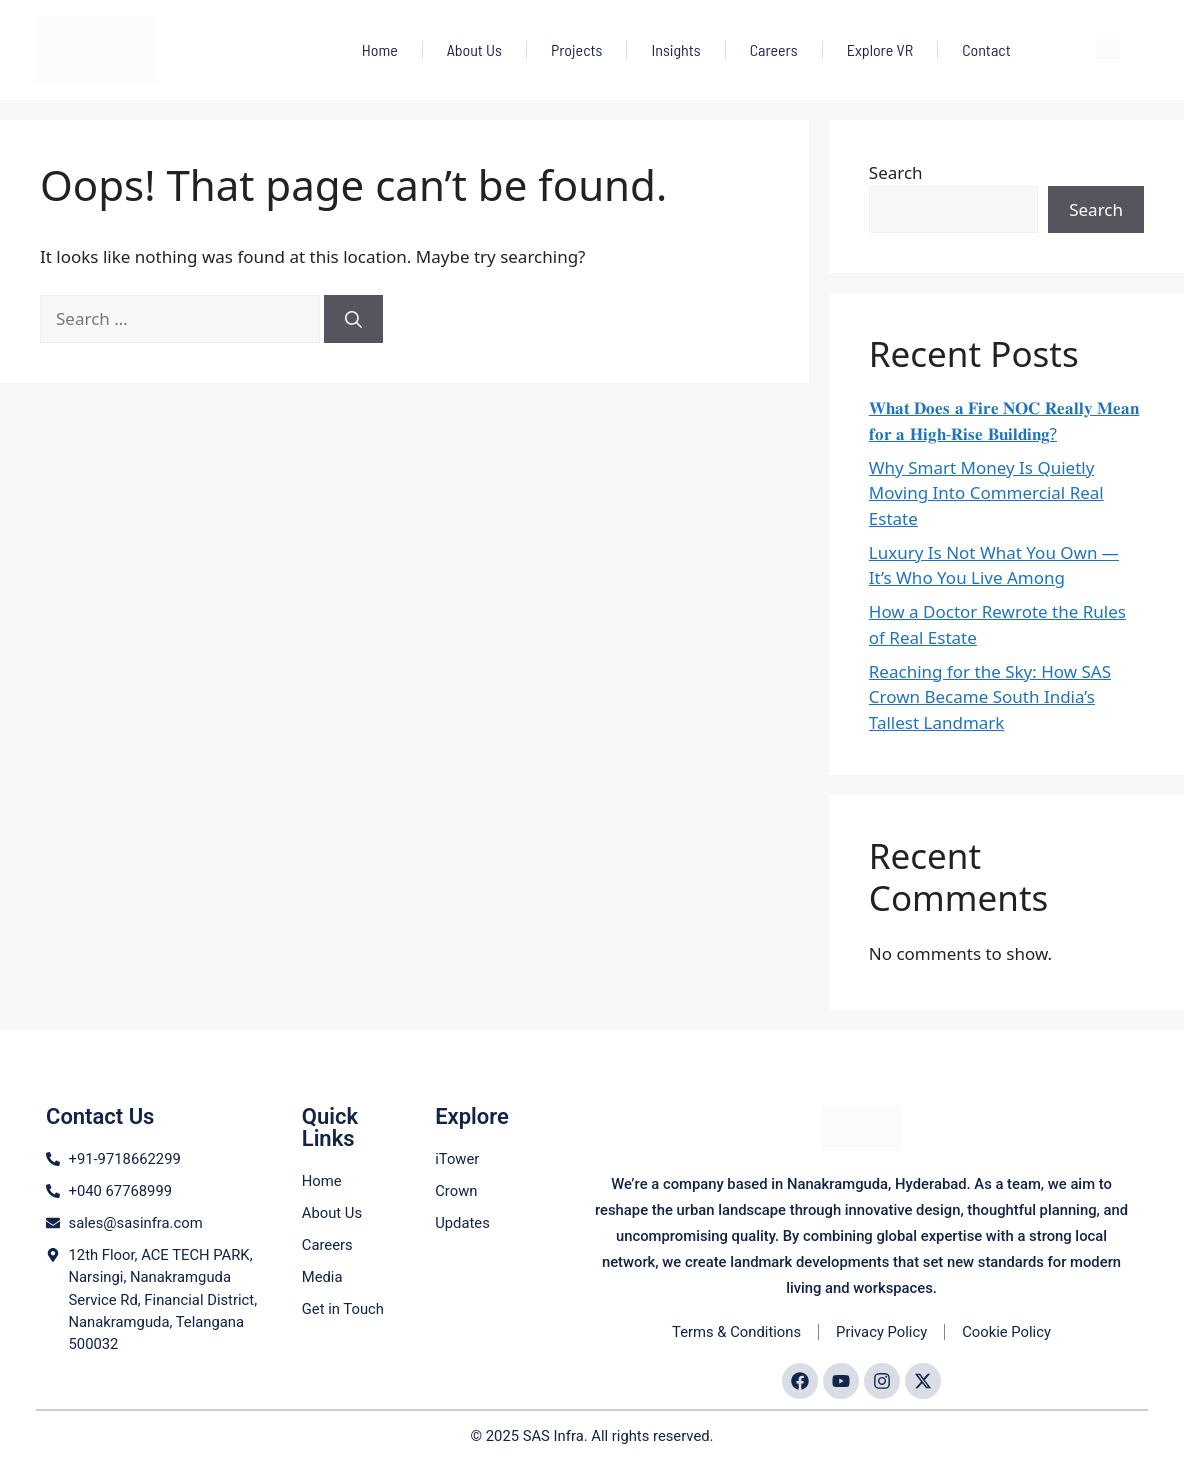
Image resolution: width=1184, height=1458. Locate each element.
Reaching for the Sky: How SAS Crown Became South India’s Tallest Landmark (990, 697)
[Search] (353, 319)
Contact (986, 49)
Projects (576, 49)
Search (896, 172)
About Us (474, 49)
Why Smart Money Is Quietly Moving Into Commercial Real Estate (986, 493)
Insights (675, 49)
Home (380, 49)
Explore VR (880, 49)
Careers (774, 49)
